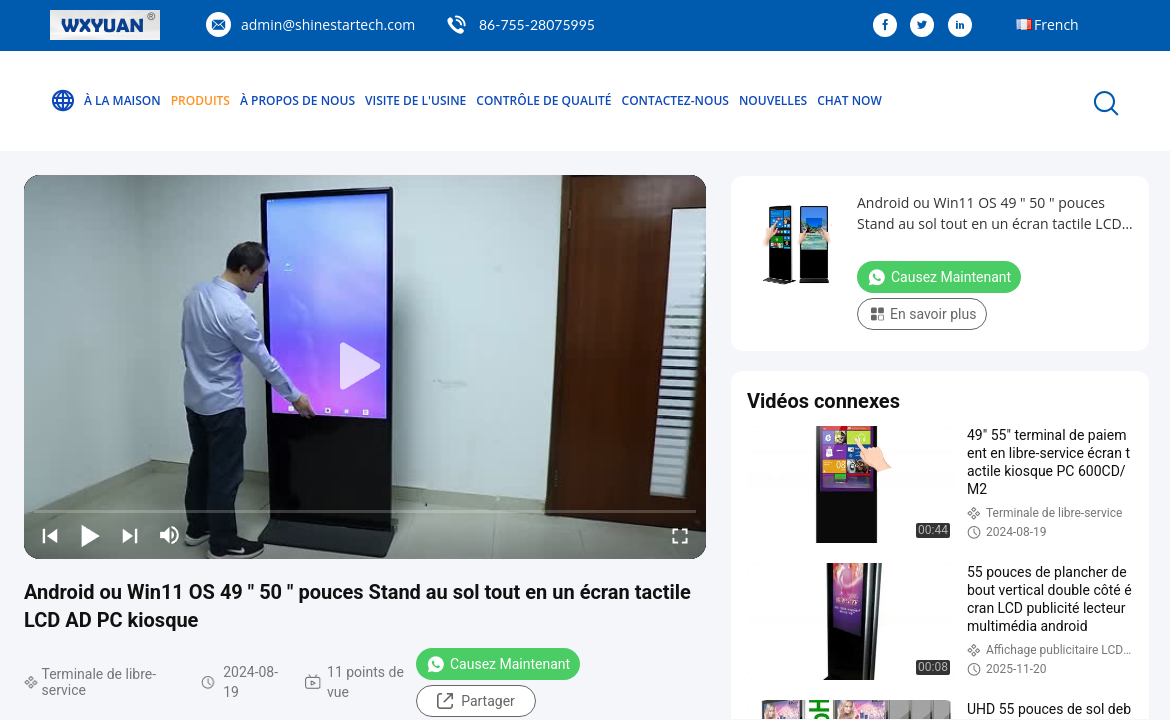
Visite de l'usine (415, 100)
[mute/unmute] (170, 535)
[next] (130, 535)
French (1056, 24)
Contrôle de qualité (543, 100)
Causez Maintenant (498, 664)
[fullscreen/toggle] (680, 535)
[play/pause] (90, 535)
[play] (365, 367)
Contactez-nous (675, 100)
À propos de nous (297, 100)
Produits (200, 100)
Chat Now (849, 100)
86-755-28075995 (537, 24)
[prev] (50, 535)
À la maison (105, 101)
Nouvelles (773, 100)
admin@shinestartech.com (328, 24)
